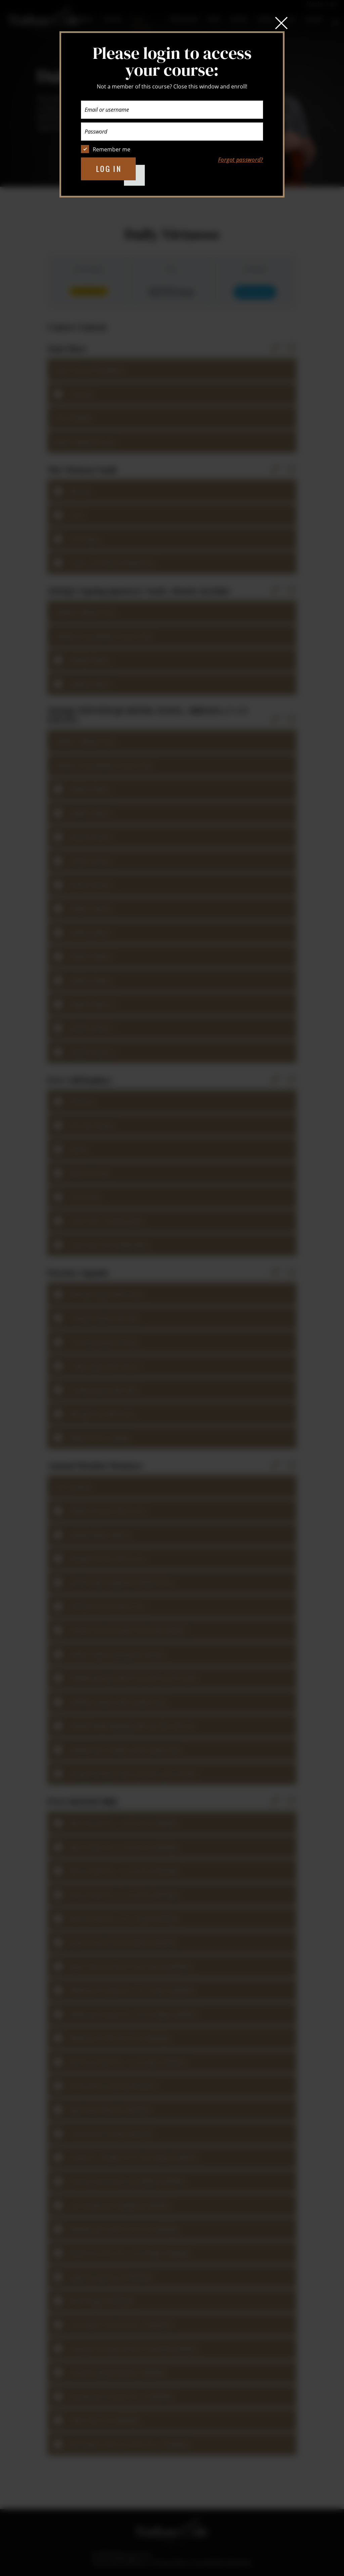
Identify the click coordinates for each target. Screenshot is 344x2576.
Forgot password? (240, 160)
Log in (109, 169)
